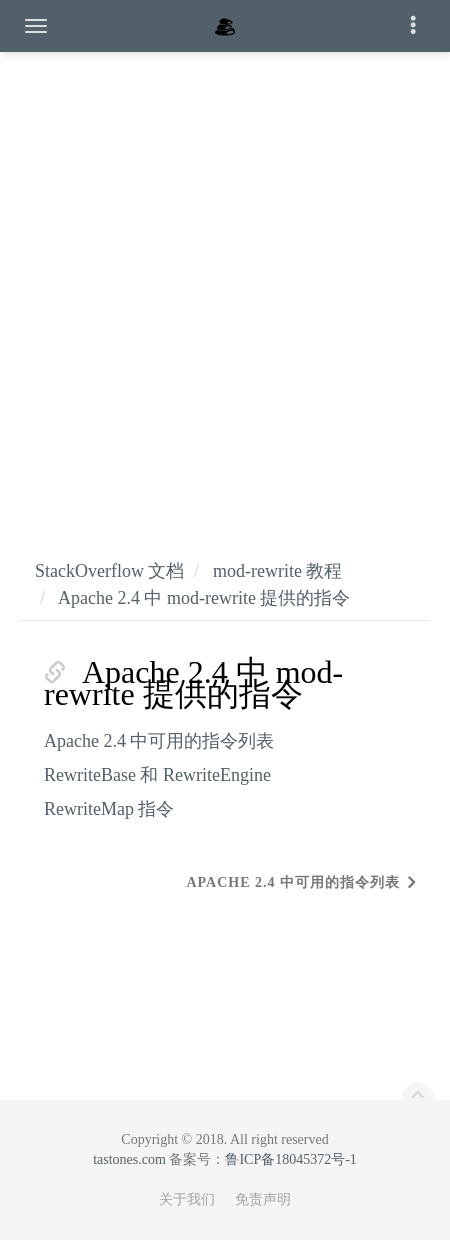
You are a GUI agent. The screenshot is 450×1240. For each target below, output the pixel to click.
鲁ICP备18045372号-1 (290, 1159)
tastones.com (129, 1159)
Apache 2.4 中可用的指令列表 (159, 741)
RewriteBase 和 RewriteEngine (157, 775)
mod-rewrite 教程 (277, 571)
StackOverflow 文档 (109, 571)
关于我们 (187, 1199)
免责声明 (263, 1199)
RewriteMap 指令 (109, 809)
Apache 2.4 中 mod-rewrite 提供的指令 (204, 598)
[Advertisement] (225, 285)
